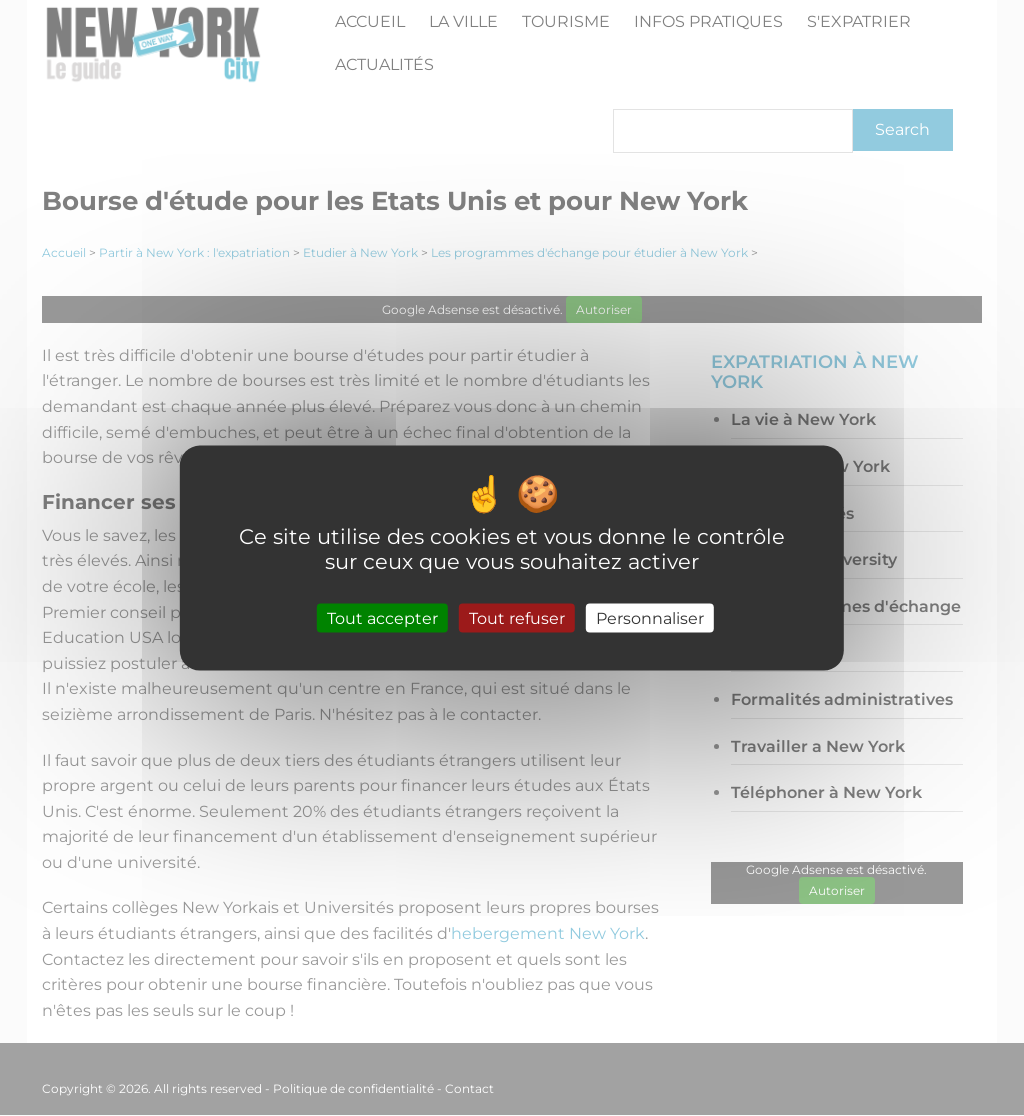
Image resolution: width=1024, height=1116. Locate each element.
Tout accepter (382, 617)
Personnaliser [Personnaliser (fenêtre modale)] (650, 617)
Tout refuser (517, 617)
